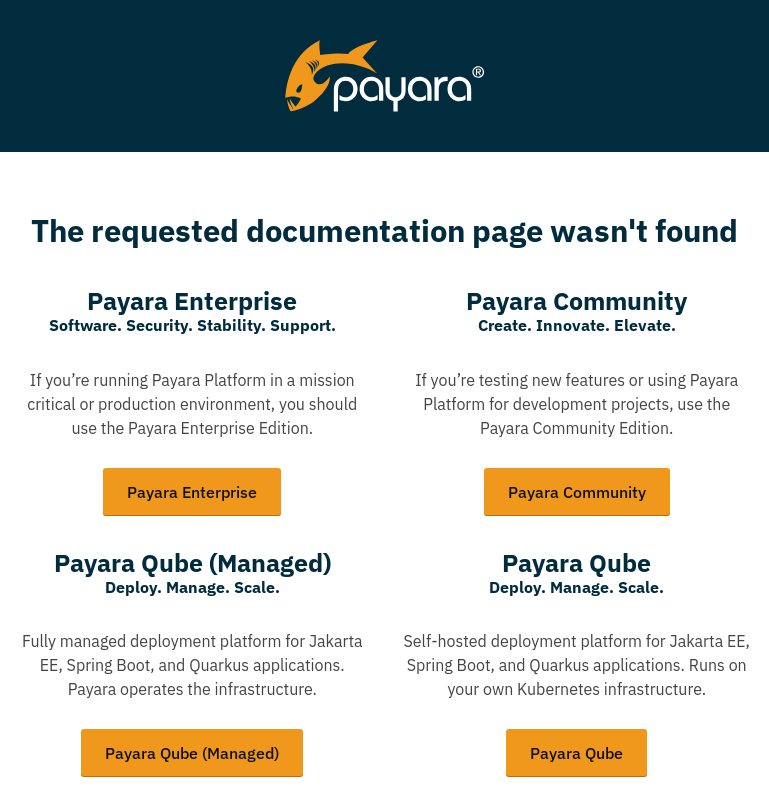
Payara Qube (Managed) (192, 753)
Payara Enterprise (192, 492)
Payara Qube (576, 753)
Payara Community (577, 492)
